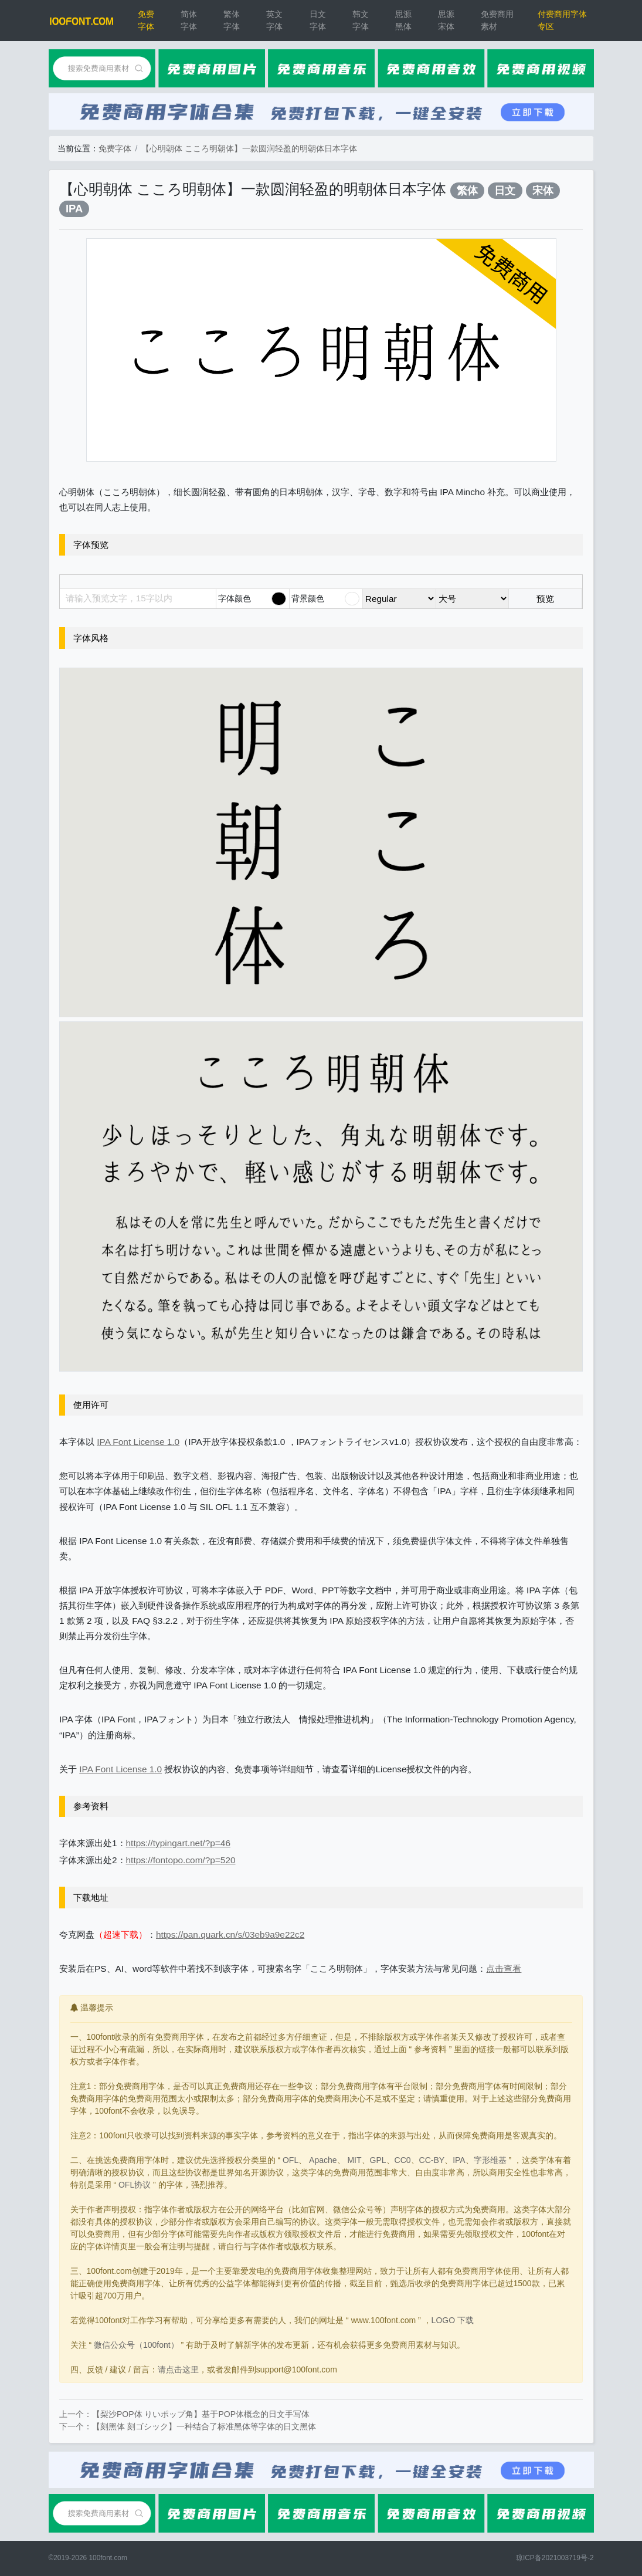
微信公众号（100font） (136, 2345)
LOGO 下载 (453, 2320)
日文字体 (318, 20)
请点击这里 (178, 2369)
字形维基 (490, 2160)
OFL (290, 2160)
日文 (504, 190)
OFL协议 (134, 2184)
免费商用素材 (497, 20)
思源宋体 (446, 20)
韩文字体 (360, 20)
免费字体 (146, 20)
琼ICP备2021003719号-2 (555, 2558)
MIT (354, 2160)
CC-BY (432, 2160)
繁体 (467, 190)
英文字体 (274, 20)
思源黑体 (403, 20)
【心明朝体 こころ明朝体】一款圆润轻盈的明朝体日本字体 (249, 148)
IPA (74, 208)
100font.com (108, 2558)
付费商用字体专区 (562, 20)
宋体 (542, 190)
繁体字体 (231, 20)
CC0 (403, 2160)
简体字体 (189, 20)
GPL (378, 2160)
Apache (323, 2160)
